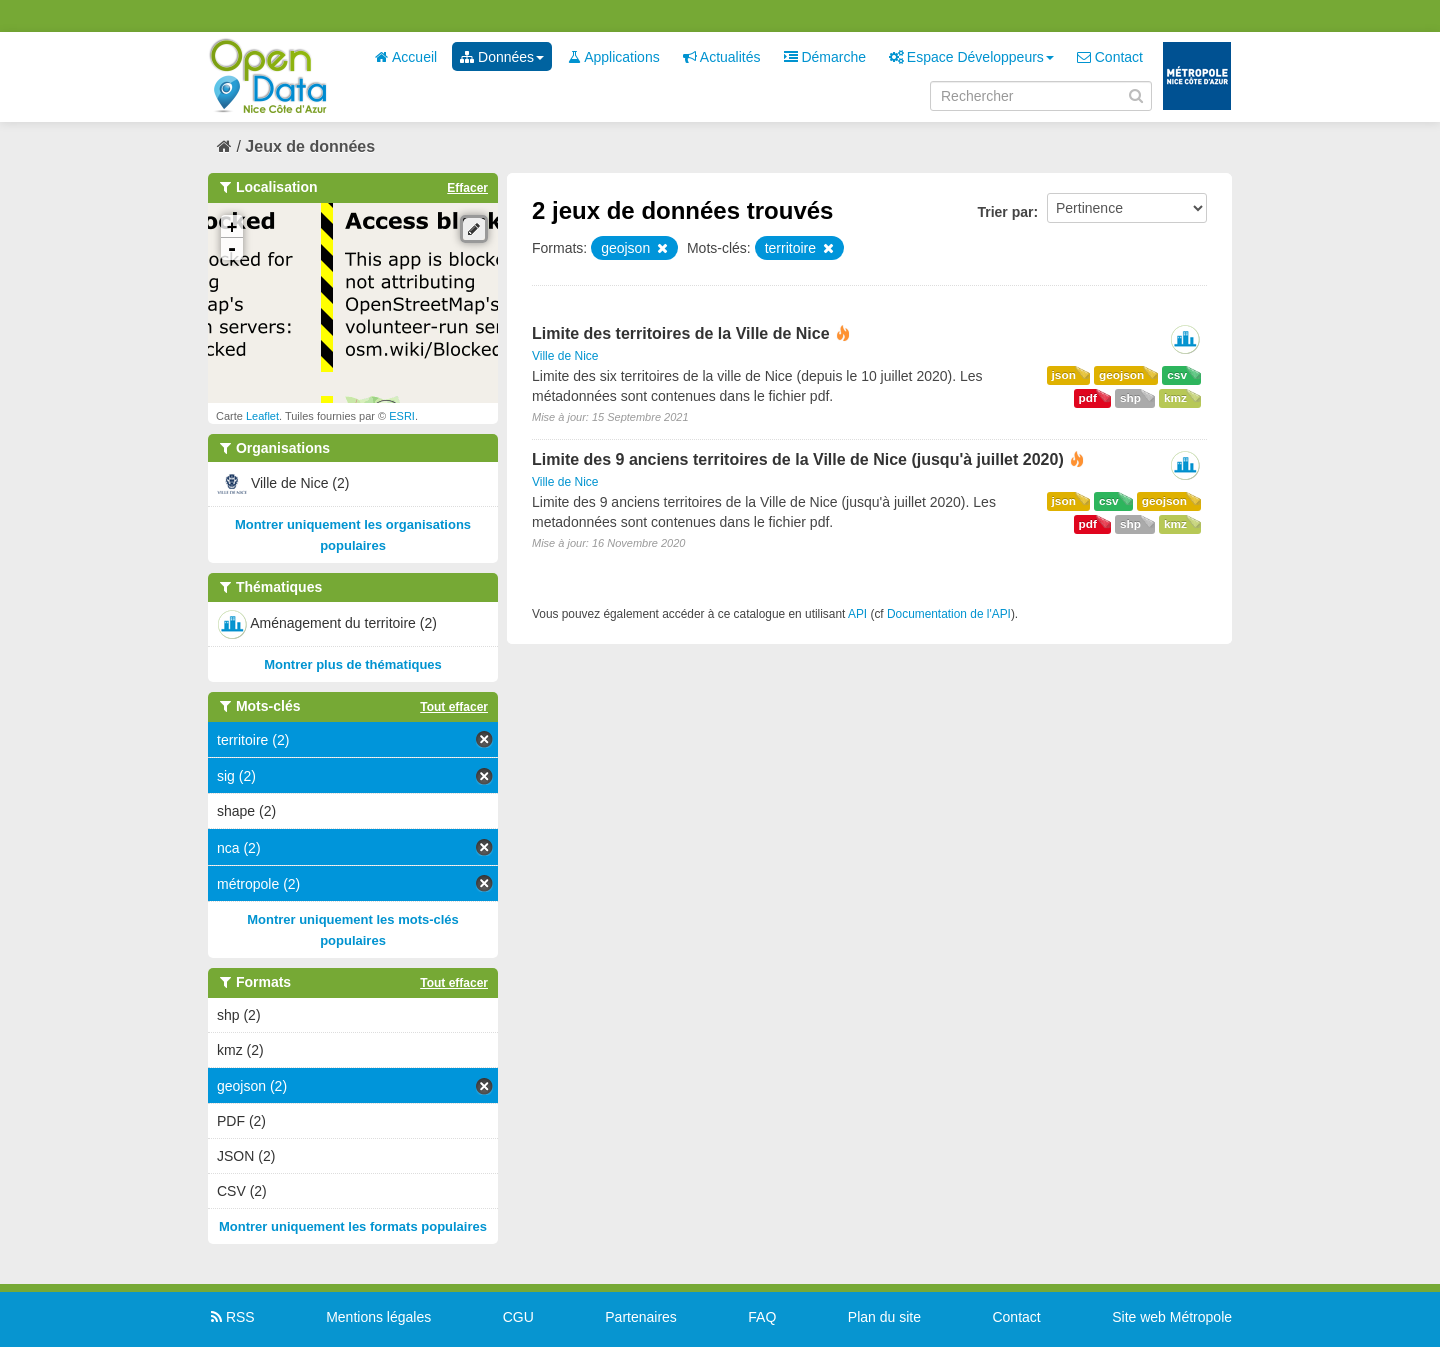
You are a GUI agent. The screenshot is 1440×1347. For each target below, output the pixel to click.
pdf (1088, 398)
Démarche (825, 57)
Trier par (1005, 212)
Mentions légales (378, 1317)
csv (1177, 375)
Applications (613, 57)
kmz (1175, 398)
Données (502, 57)
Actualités (722, 57)
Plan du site (884, 1317)
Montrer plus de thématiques (353, 664)
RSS (231, 1317)
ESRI (402, 416)
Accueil (406, 57)
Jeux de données (310, 146)
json (1064, 375)
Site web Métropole (1172, 1317)
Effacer (467, 188)
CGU (518, 1317)
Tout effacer (454, 707)
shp (1130, 398)
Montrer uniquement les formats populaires (353, 1226)
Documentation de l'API (949, 614)
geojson (1121, 375)
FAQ (762, 1317)
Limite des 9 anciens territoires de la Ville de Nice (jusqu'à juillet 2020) (798, 459)
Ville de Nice (565, 356)
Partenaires (641, 1317)
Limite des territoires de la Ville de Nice (681, 333)
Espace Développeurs (971, 57)
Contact (1110, 57)
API (857, 614)
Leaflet (262, 416)
